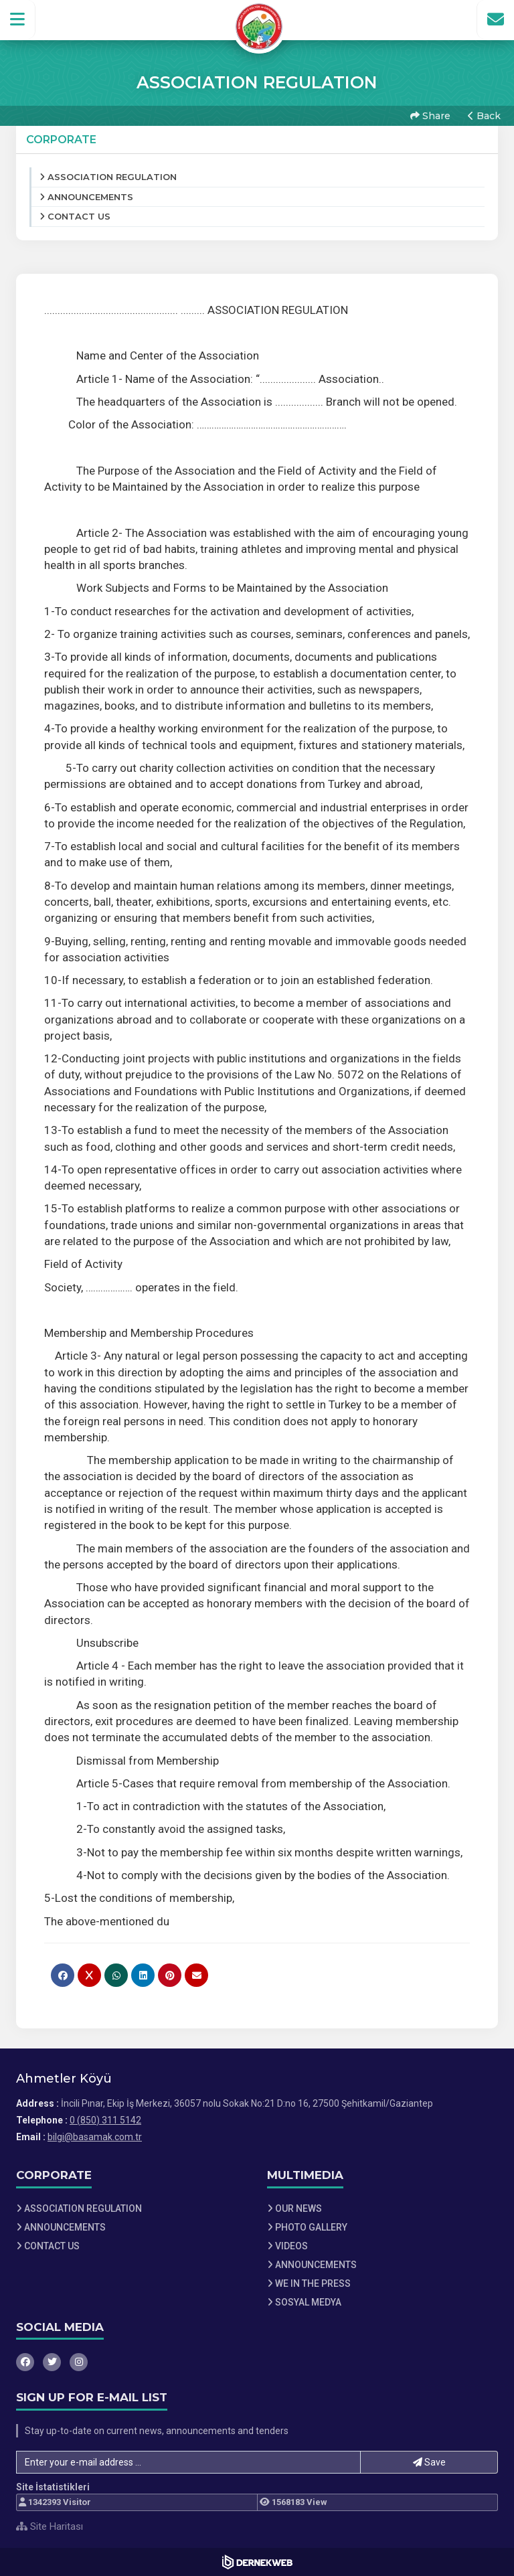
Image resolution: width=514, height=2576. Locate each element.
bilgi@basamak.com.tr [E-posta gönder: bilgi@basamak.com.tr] (95, 2136)
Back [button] (484, 116)
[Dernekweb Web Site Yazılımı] (257, 2562)
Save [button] (429, 2462)
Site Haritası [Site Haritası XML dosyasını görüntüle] (49, 2526)
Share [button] (430, 116)
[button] (17, 19)
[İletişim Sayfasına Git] (495, 19)
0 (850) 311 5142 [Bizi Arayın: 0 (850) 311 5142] (105, 2120)
